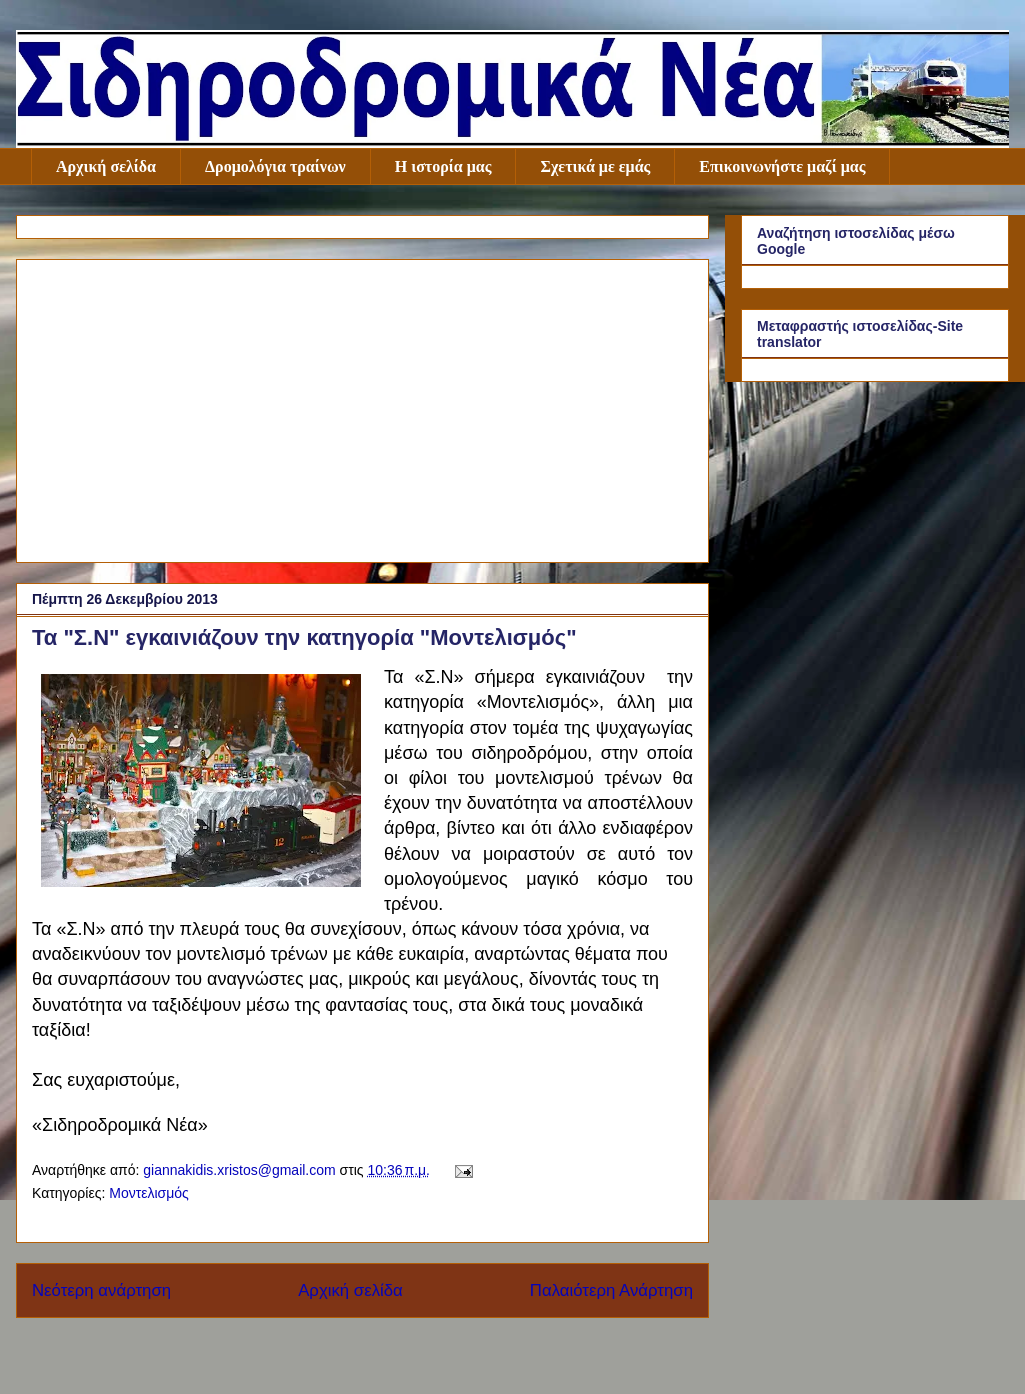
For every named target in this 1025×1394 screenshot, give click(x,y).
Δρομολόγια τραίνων (275, 166)
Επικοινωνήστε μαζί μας (782, 166)
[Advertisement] (362, 407)
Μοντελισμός (149, 1193)
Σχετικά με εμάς (595, 166)
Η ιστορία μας (443, 166)
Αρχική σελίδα (106, 166)
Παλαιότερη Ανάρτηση (611, 1290)
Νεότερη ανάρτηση (101, 1290)
